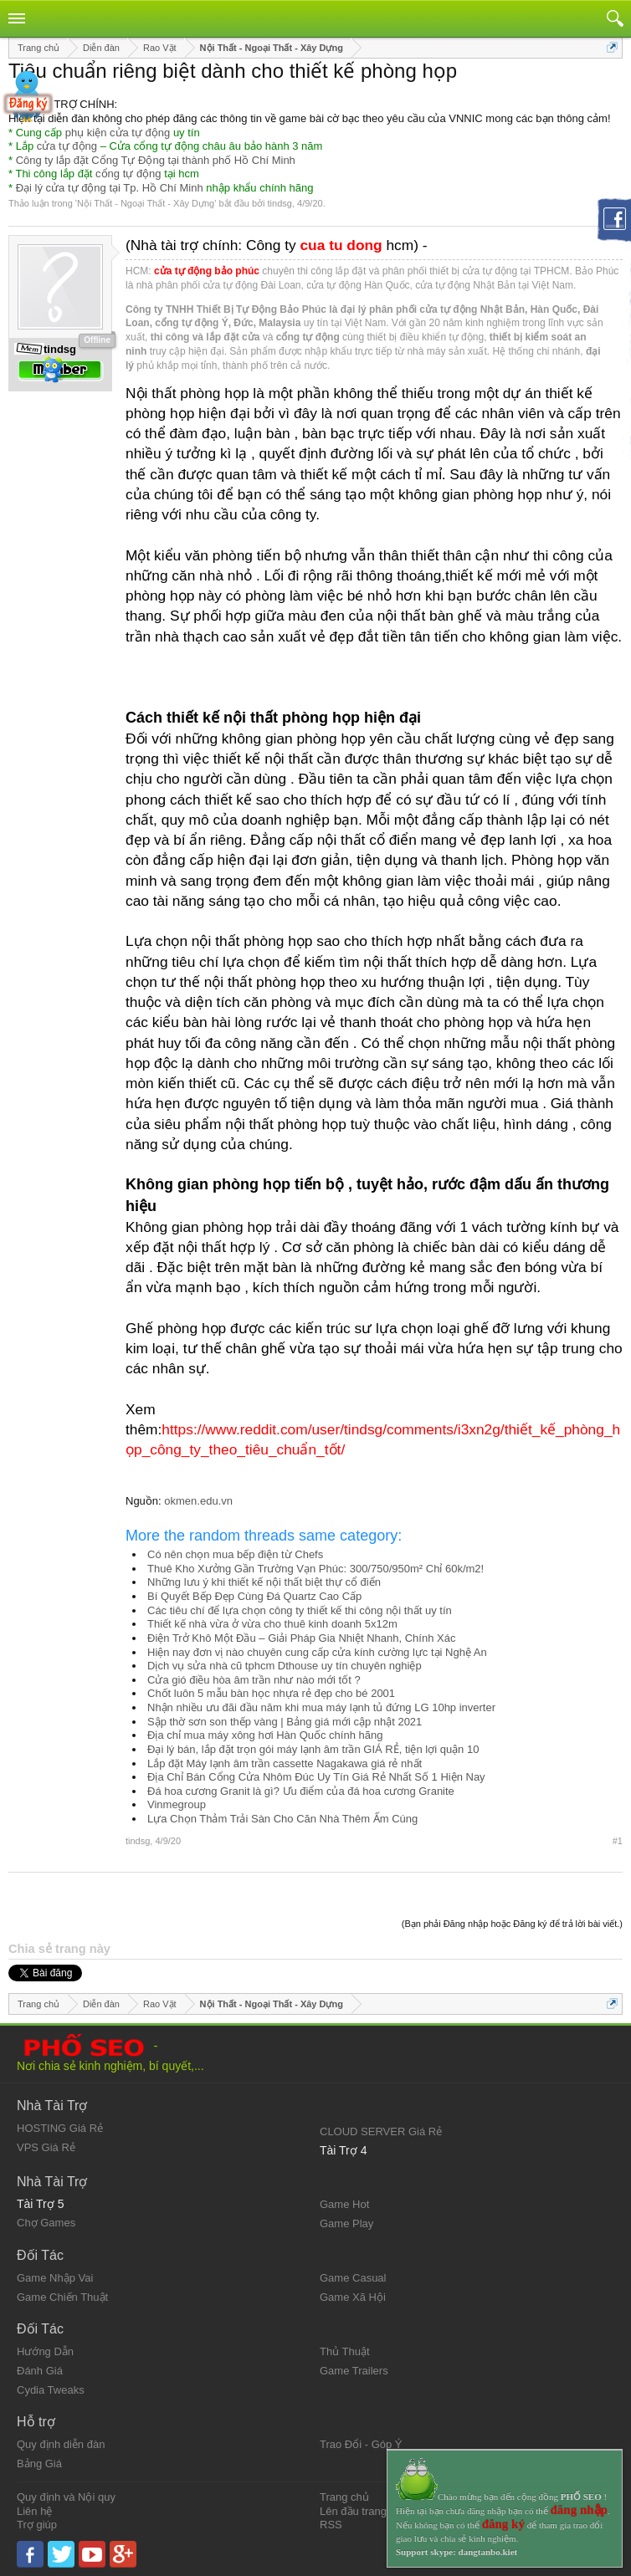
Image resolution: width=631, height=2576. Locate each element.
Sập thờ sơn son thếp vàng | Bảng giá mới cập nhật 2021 (284, 1721)
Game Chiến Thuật (62, 2297)
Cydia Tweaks (51, 2390)
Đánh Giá (40, 2370)
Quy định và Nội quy (66, 2497)
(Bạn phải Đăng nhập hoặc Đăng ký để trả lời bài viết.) (512, 1924)
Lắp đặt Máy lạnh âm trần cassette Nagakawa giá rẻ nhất (284, 1763)
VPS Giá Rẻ (46, 2147)
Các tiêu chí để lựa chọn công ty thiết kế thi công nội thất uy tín (299, 1610)
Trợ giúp (37, 2524)
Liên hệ (34, 2511)
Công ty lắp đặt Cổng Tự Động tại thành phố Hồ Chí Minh (155, 160)
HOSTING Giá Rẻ (60, 2128)
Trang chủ (344, 2497)
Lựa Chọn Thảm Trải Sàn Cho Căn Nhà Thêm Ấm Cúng (282, 1818)
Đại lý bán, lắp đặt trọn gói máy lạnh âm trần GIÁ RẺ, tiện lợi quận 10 (313, 1749)
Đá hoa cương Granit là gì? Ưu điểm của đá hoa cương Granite (300, 1791)
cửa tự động (67, 146)
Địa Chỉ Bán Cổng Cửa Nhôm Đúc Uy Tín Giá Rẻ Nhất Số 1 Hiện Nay (316, 1777)
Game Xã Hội (353, 2297)
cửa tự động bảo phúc (206, 271)
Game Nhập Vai (55, 2278)
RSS (331, 2524)
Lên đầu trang (353, 2511)
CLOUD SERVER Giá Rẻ (381, 2131)
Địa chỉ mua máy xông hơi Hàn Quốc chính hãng (264, 1735)
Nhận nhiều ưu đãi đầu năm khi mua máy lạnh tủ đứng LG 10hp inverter (321, 1707)
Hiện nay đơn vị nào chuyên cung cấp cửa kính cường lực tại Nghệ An (317, 1652)
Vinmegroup (176, 1804)
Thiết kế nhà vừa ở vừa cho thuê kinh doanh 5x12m (272, 1624)
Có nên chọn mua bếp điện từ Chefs (235, 1554)
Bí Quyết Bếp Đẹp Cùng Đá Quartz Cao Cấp (254, 1596)
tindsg (280, 203)
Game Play (346, 2223)
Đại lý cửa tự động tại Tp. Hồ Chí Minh (109, 187)
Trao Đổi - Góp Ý (361, 2444)
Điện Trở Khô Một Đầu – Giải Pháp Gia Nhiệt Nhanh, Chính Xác (301, 1638)
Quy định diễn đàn (61, 2444)
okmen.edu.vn (198, 1501)
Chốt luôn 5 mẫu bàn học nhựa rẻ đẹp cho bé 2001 (271, 1693)
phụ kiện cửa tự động (118, 132)
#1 (618, 1841)
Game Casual (353, 2278)
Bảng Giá (39, 2463)
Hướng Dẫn (45, 2351)
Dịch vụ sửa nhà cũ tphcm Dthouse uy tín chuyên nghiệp (284, 1665)
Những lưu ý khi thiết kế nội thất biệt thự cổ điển (264, 1582)
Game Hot (344, 2204)
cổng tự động (128, 173)
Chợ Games (46, 2222)
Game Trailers (354, 2370)
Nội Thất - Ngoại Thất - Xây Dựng (145, 203)
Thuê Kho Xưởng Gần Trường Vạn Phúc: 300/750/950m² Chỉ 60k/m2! (315, 1568)
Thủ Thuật (345, 2351)
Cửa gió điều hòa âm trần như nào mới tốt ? (254, 1680)
